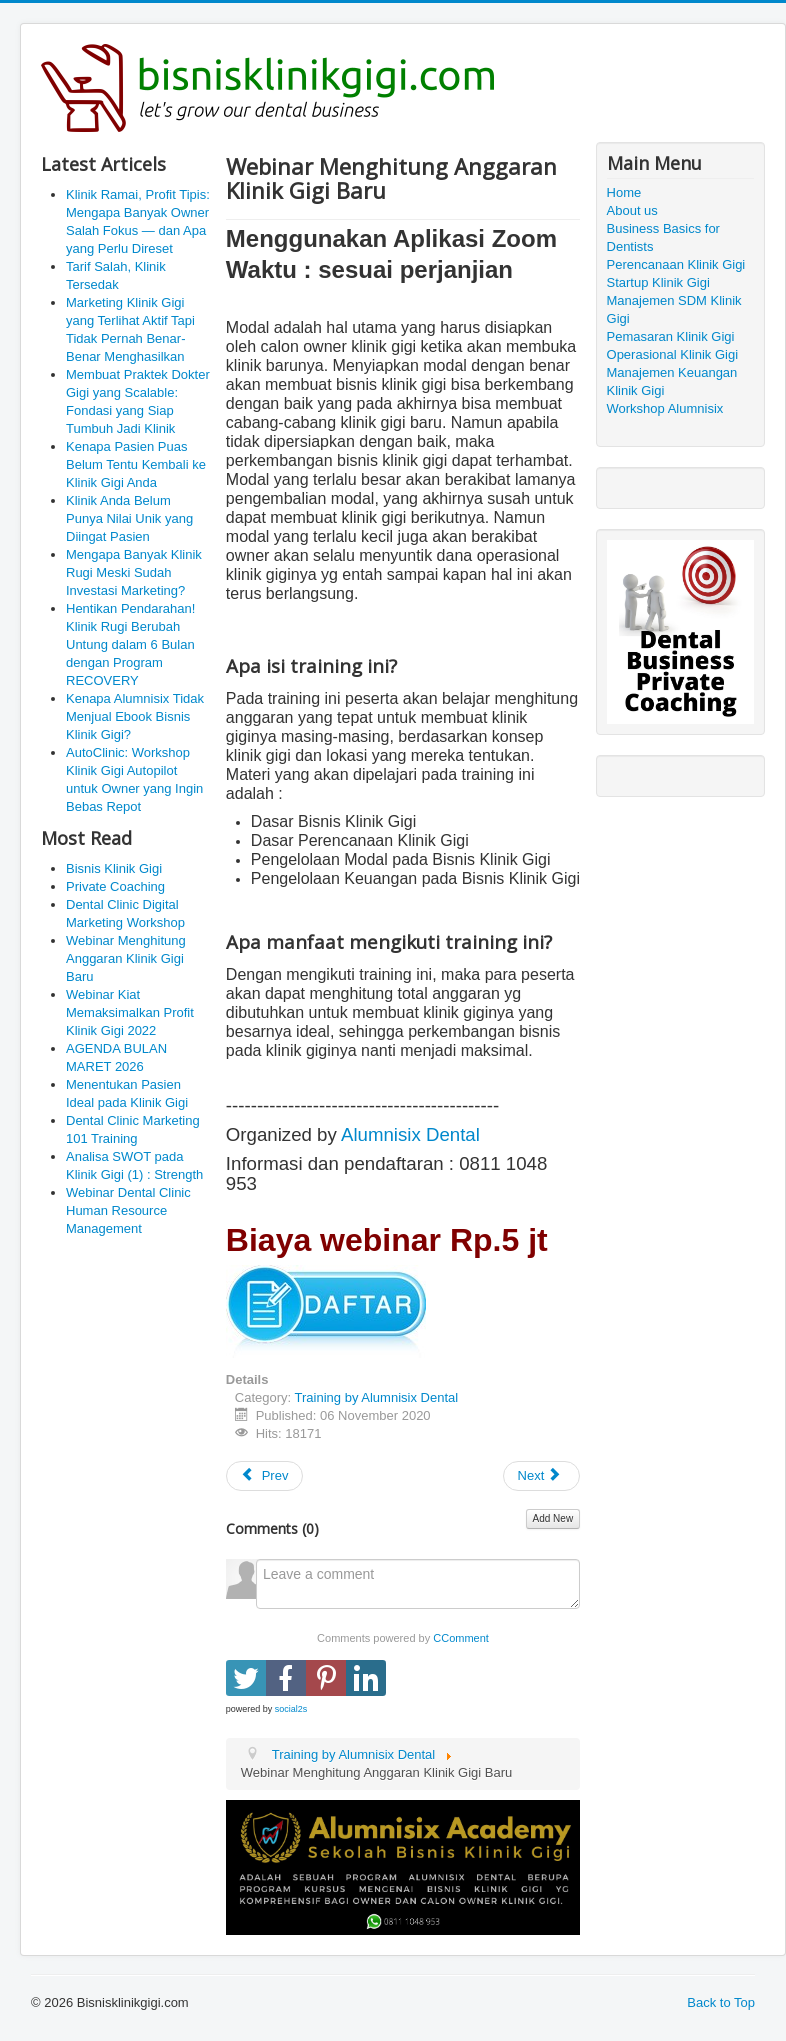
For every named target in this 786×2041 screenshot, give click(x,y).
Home (624, 192)
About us (632, 210)
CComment (461, 1638)
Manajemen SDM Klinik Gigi (674, 309)
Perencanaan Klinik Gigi (676, 264)
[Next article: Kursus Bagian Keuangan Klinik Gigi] (542, 1476)
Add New (553, 1518)
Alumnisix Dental (410, 1134)
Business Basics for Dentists (663, 237)
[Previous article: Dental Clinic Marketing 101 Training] (265, 1476)
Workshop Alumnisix (665, 408)
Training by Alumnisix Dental (377, 1397)
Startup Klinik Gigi (658, 282)
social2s (291, 1709)
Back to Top (721, 2002)
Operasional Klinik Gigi (673, 354)
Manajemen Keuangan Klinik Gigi (672, 381)
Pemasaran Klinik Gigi (671, 336)
